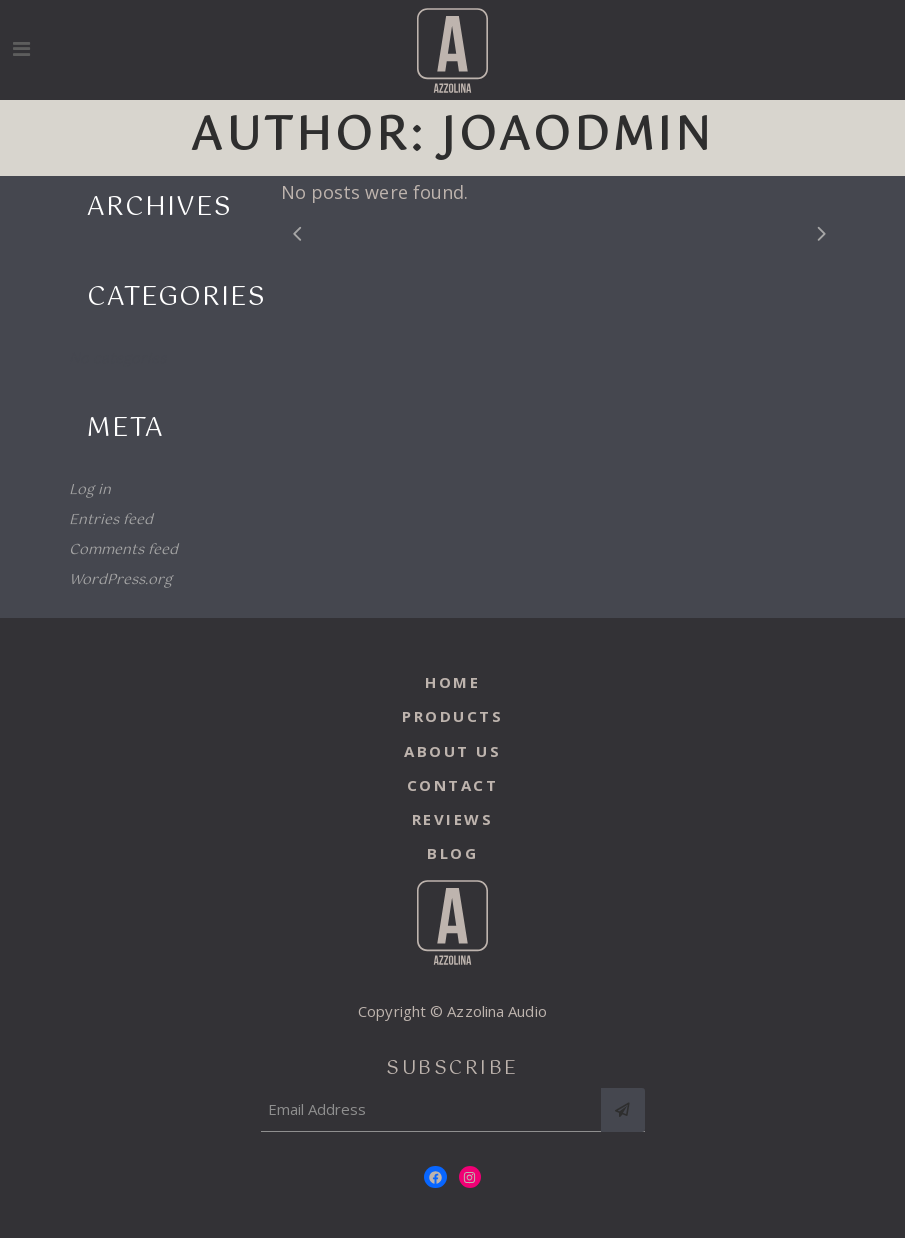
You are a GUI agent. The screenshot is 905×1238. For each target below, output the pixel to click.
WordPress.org (120, 580)
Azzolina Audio (496, 1011)
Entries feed (111, 520)
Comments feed (123, 550)
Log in (90, 490)
